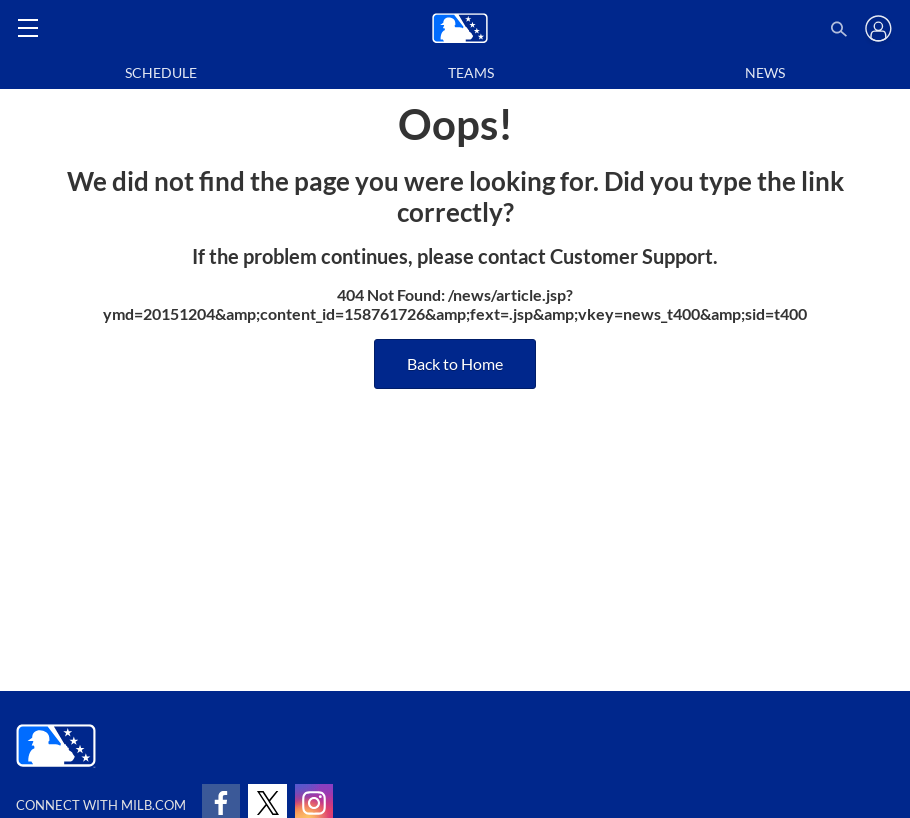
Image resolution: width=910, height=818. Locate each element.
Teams (471, 72)
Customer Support (631, 256)
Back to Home (455, 363)
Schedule (161, 72)
